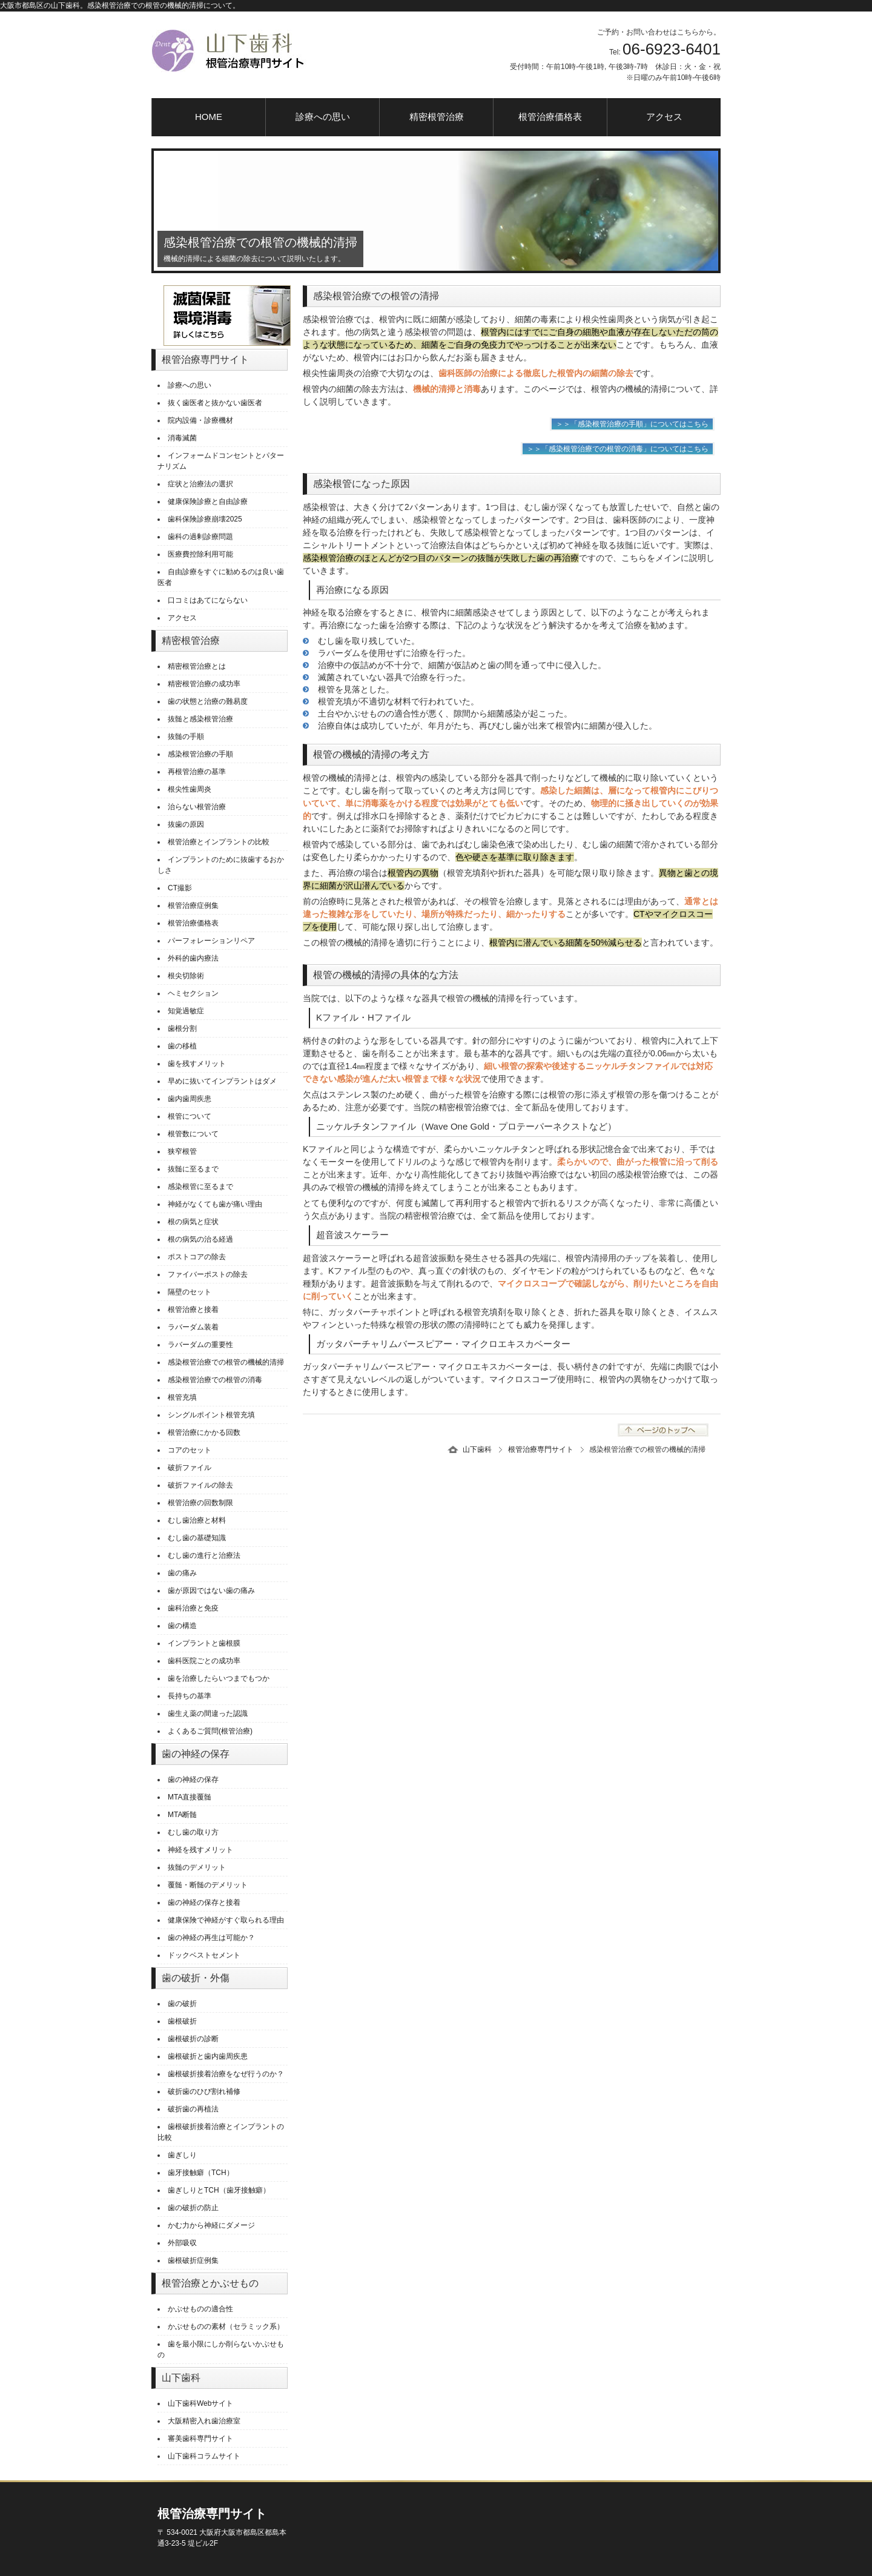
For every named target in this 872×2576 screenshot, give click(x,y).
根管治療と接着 (193, 1309)
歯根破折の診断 (193, 2039)
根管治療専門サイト (540, 1449)
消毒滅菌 (182, 438)
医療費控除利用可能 (200, 554)
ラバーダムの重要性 (200, 1344)
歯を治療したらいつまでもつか (218, 1678)
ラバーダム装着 (193, 1327)
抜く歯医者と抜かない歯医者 (215, 403)
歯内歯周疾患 (189, 1098)
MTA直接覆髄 (189, 1797)
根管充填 (182, 1397)
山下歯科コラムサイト (204, 2456)
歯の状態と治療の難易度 (208, 701)
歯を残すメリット (197, 1063)
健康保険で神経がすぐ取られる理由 (226, 1920)
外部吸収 (182, 2243)
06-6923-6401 (672, 49)
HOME (208, 116)
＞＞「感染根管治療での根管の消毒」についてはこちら (617, 449)
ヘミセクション (193, 993)
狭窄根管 (182, 1151)
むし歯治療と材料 (197, 1520)
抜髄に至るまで (193, 1169)
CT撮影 (180, 888)
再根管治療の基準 (197, 771)
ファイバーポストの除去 (208, 1274)
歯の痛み (182, 1573)
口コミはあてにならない (208, 600)
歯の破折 (182, 2003)
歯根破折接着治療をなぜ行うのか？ (226, 2074)
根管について (189, 1116)
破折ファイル (189, 1467)
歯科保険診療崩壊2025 (205, 519)
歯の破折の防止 (193, 2208)
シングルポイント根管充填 (211, 1415)
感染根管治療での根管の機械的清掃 (226, 1362)
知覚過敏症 (186, 1011)
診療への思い (323, 116)
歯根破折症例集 (193, 2260)
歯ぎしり (182, 2155)
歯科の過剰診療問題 (200, 536)
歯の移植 (182, 1046)
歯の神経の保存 (193, 1779)
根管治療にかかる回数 (204, 1432)
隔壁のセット (189, 1292)
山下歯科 (477, 1449)
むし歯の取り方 (193, 1832)
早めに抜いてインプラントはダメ (222, 1081)
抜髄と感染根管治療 (200, 719)
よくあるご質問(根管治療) (210, 1731)
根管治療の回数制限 (200, 1502)
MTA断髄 (182, 1814)
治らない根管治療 (197, 807)
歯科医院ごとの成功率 (204, 1661)
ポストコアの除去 (197, 1257)
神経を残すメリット (200, 1850)
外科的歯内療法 (193, 958)
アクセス (664, 116)
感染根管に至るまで (200, 1186)
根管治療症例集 (193, 905)
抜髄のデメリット (197, 1867)
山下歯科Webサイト (200, 2403)
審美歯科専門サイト (200, 2438)
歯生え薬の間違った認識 (208, 1713)
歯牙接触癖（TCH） (201, 2172)
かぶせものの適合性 (200, 2309)
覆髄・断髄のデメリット (208, 1885)
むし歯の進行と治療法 (204, 1555)
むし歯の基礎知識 (197, 1538)
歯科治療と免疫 (193, 1608)
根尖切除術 (186, 976)
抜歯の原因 (186, 824)
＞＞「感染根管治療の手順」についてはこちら (632, 424)
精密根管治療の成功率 (204, 684)
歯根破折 (182, 2021)
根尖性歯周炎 (189, 789)
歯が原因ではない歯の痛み (211, 1590)
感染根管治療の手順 (200, 754)
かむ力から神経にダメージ (211, 2225)
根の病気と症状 (193, 1221)
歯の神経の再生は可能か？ (211, 1937)
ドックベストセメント (204, 1955)
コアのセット (189, 1450)
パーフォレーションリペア (211, 940)
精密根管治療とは (197, 666)
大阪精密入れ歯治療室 (204, 2421)
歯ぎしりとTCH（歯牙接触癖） (219, 2190)
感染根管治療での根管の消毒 (215, 1380)
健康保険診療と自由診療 (208, 501)
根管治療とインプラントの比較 (218, 842)
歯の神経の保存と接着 (204, 1902)
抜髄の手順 (186, 736)
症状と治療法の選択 (200, 484)
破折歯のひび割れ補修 (204, 2091)
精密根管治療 (436, 116)
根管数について (193, 1134)
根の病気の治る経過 (200, 1239)
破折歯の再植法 (193, 2109)
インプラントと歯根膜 (204, 1643)
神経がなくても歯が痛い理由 (215, 1204)
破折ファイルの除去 (200, 1485)
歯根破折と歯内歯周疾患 (208, 2056)
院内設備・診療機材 (200, 420)
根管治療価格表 (550, 116)
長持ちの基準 (189, 1696)
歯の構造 (182, 1625)
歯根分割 (182, 1028)
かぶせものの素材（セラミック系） (226, 2326)
